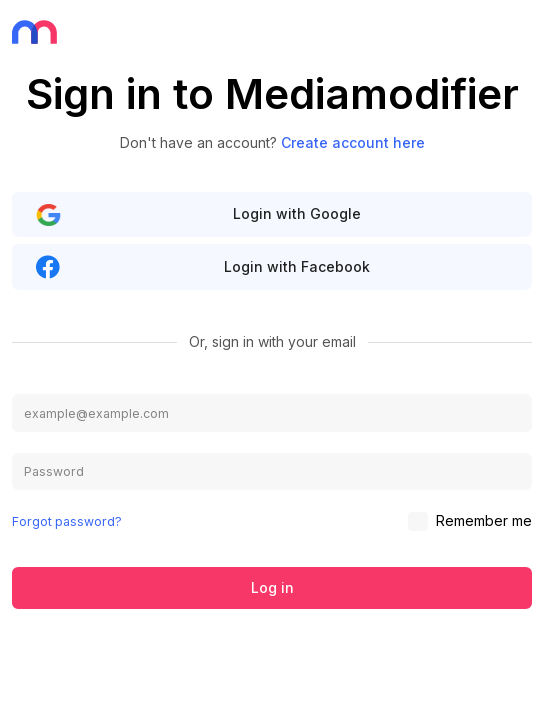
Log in (272, 587)
